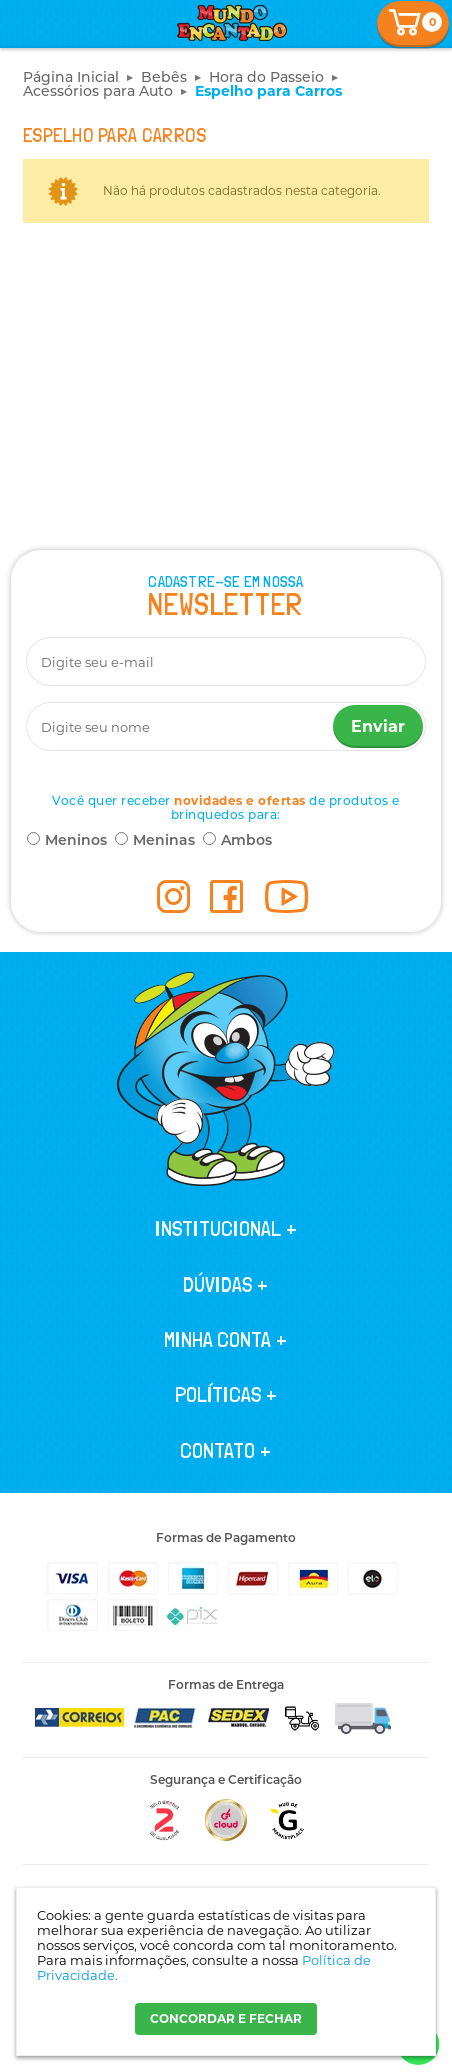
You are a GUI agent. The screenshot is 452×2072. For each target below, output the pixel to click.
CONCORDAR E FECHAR (226, 2018)
